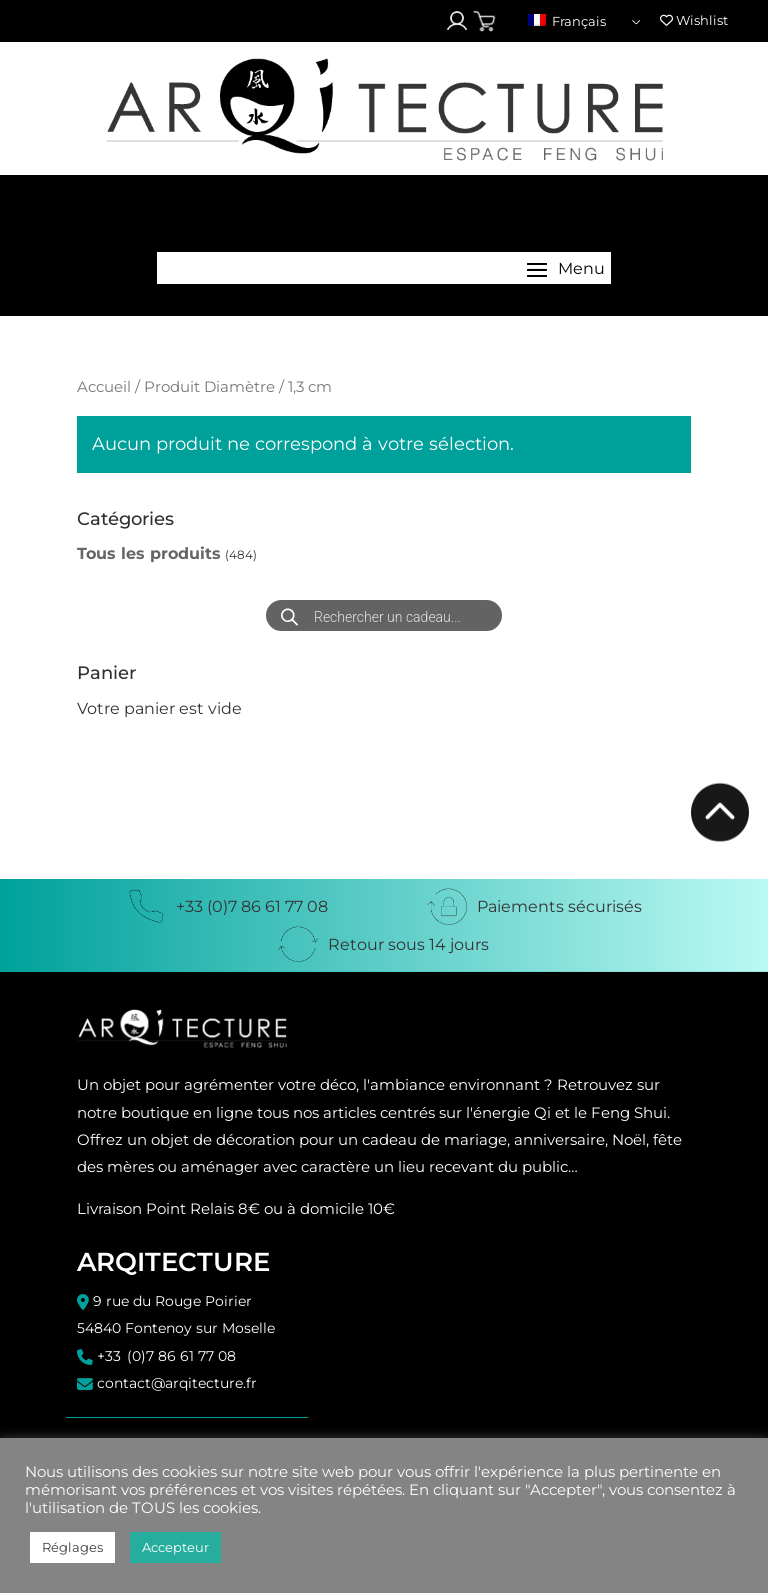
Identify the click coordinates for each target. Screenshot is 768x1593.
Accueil (104, 387)
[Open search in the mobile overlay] (384, 615)
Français (567, 21)
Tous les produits (149, 553)
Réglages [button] (72, 1547)
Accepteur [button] (175, 1547)
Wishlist (694, 20)
